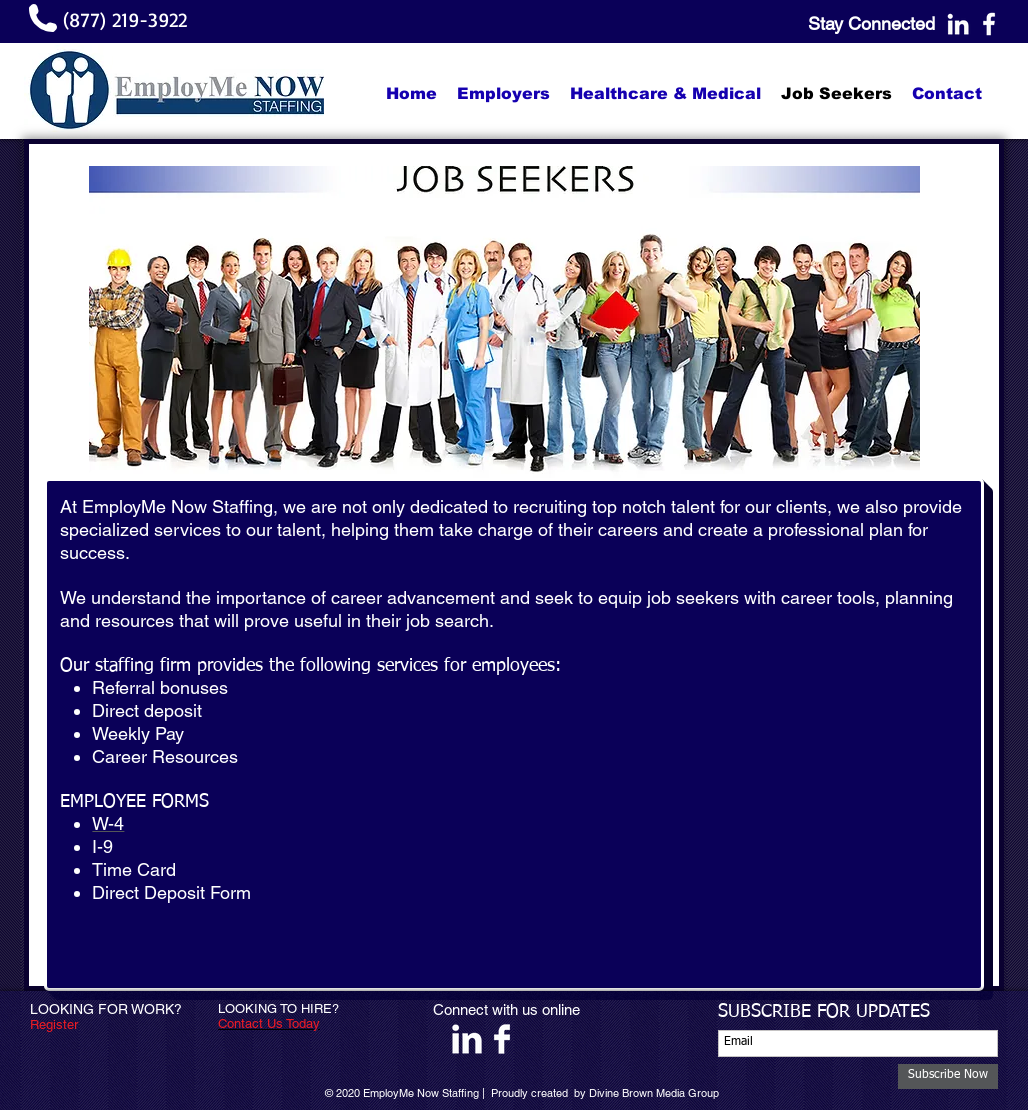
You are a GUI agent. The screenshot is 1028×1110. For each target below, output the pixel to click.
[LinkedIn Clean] (467, 1039)
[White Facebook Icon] (989, 24)
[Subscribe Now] (948, 1076)
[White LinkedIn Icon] (958, 24)
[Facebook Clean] (502, 1039)
